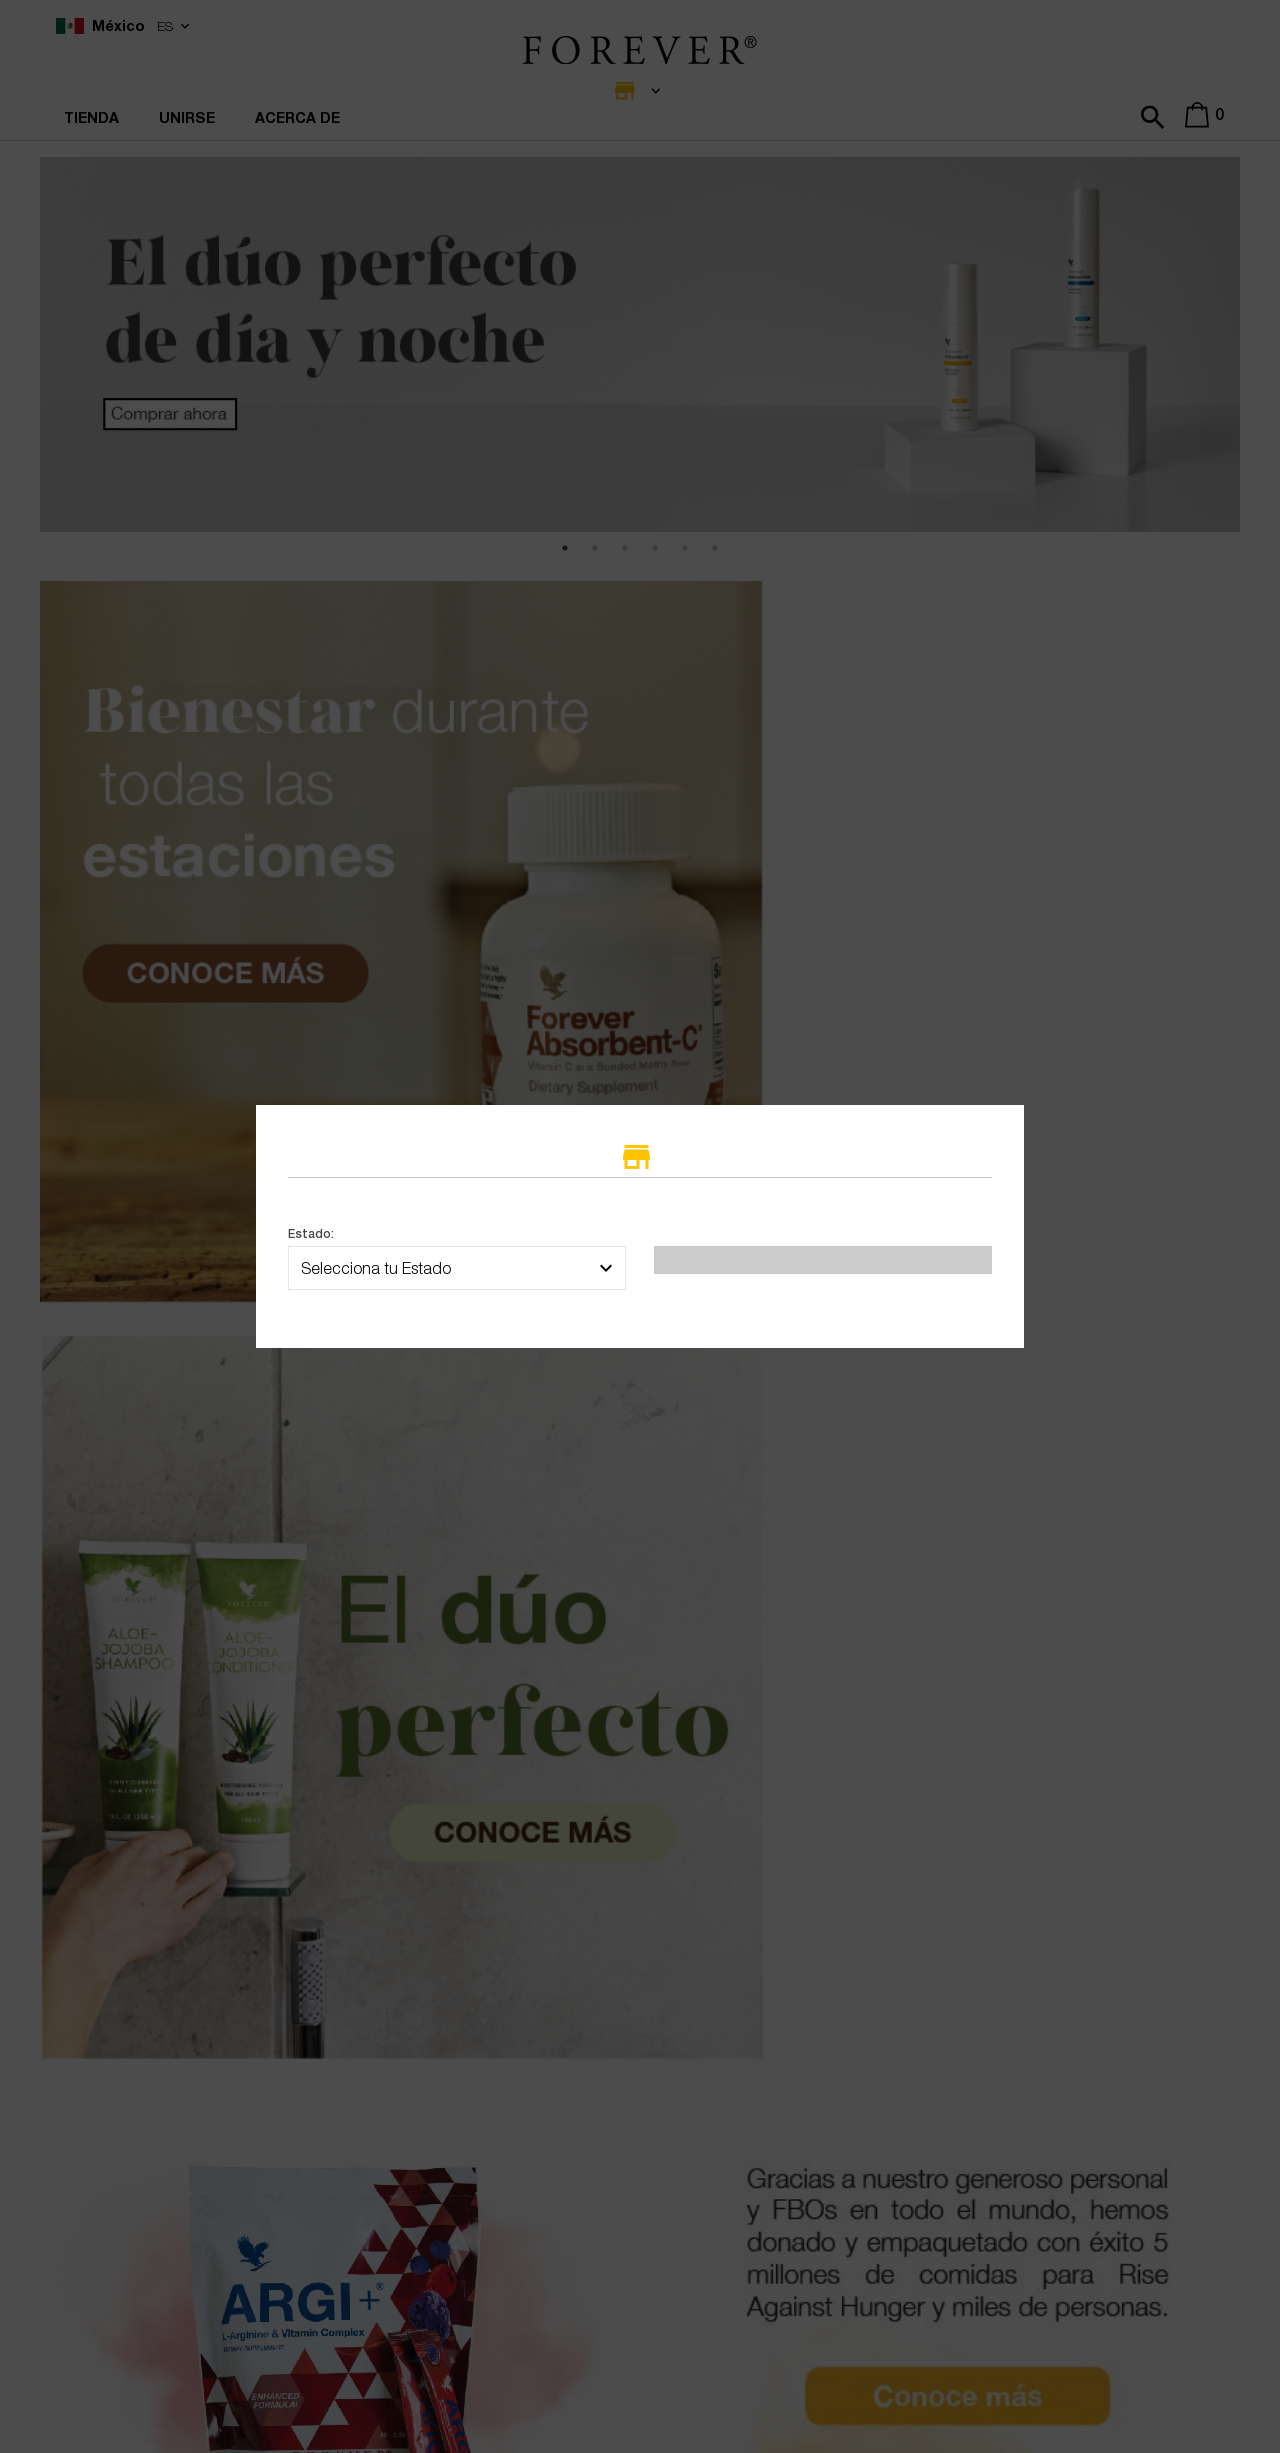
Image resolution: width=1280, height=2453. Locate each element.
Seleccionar (823, 1302)
